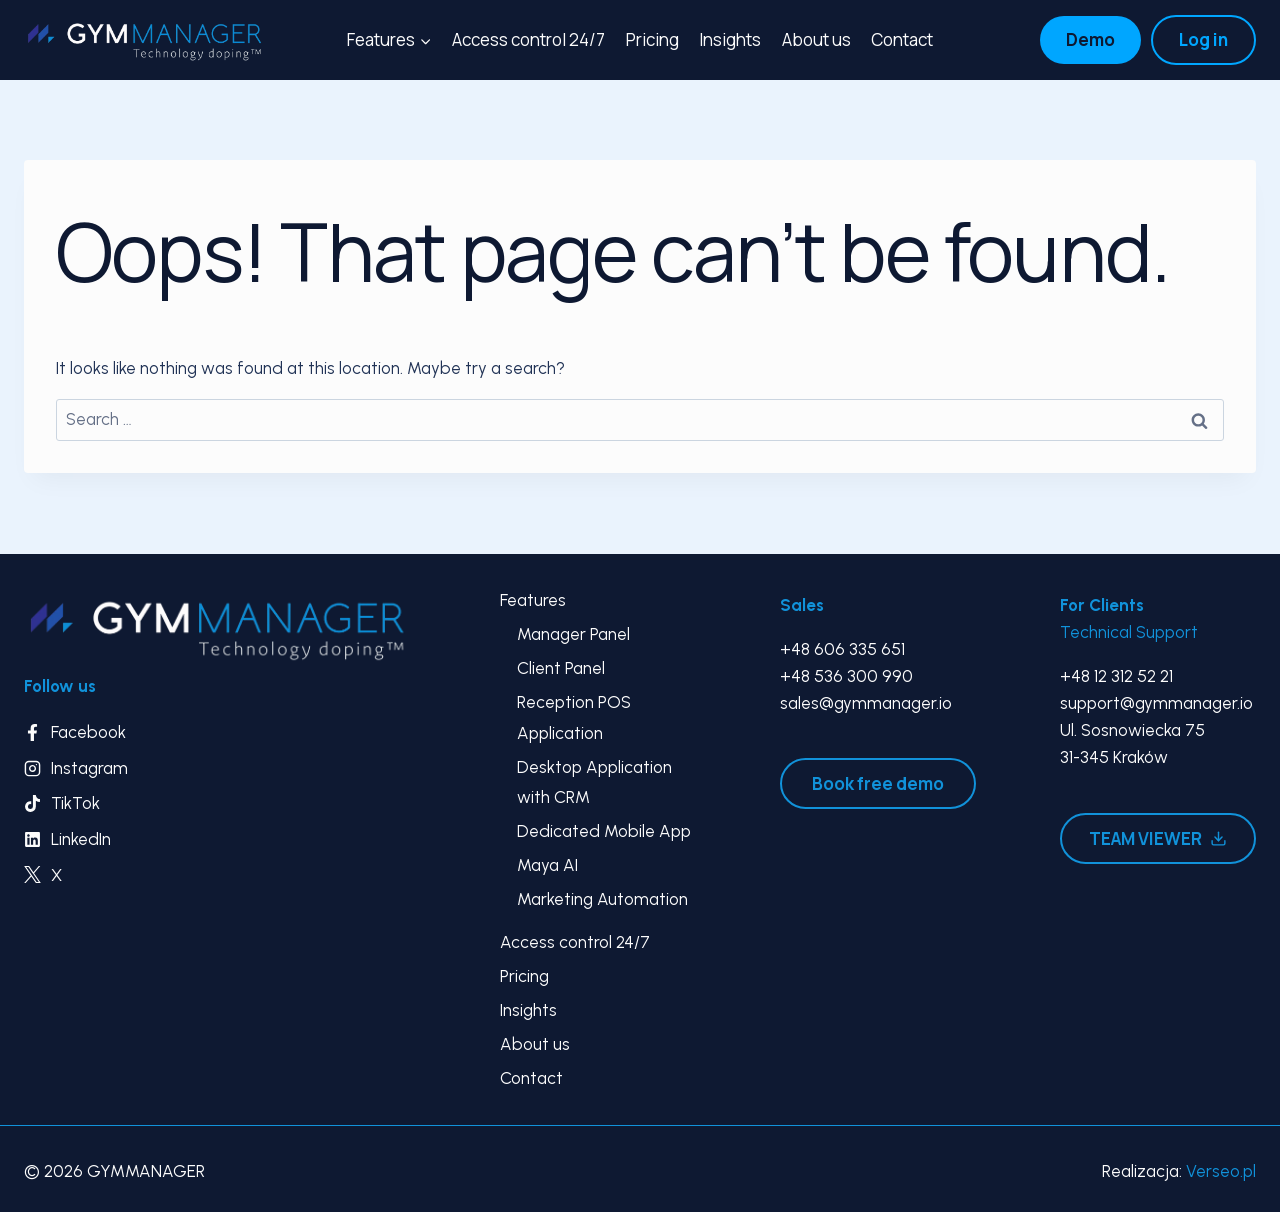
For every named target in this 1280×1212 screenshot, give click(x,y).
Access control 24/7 (528, 39)
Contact (902, 39)
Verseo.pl (1221, 1171)
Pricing (652, 39)
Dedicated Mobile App (604, 831)
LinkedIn (81, 839)
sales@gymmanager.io (866, 703)
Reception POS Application (574, 717)
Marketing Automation (602, 899)
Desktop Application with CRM (594, 782)
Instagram (89, 768)
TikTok (75, 803)
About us (816, 39)
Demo (1090, 39)
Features (533, 600)
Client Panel (561, 668)
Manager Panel (573, 634)
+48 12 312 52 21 (1116, 676)
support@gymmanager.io (1156, 703)
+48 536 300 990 (846, 676)
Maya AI (547, 865)
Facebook (88, 732)
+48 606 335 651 (842, 649)
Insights (730, 39)
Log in (1203, 39)
